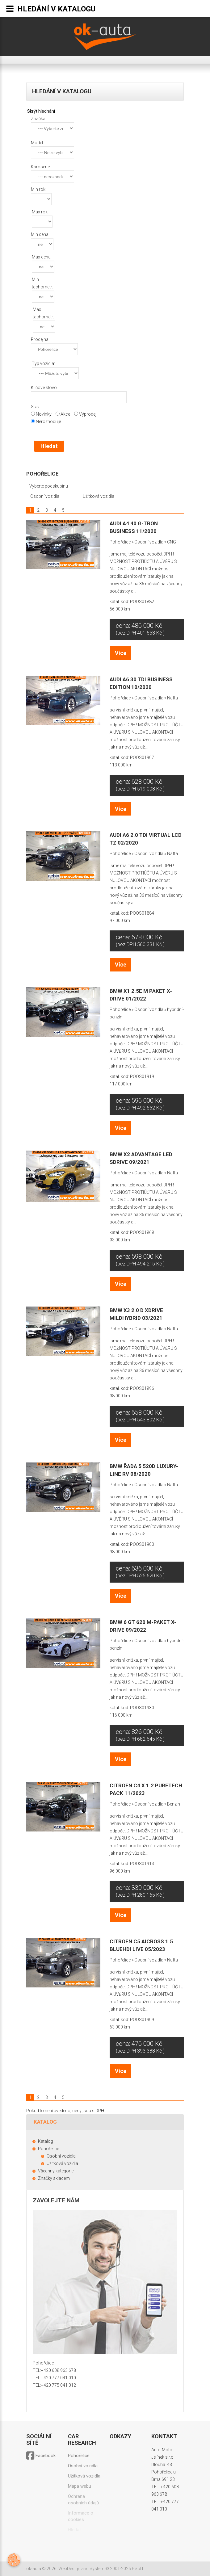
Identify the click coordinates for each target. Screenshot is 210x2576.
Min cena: (40, 234)
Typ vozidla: (43, 363)
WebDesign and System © (101, 2568)
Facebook (41, 2455)
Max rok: (40, 211)
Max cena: (42, 256)
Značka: (38, 118)
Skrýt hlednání (40, 111)
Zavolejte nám (56, 2200)
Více (120, 653)
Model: (37, 142)
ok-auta (33, 2568)
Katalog (45, 2141)
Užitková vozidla (98, 496)
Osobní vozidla (44, 496)
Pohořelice (42, 474)
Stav (35, 406)
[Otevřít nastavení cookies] (13, 2559)
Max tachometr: (43, 313)
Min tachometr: (42, 283)
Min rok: (38, 189)
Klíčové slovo (44, 387)
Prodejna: (40, 339)
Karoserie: (41, 166)
